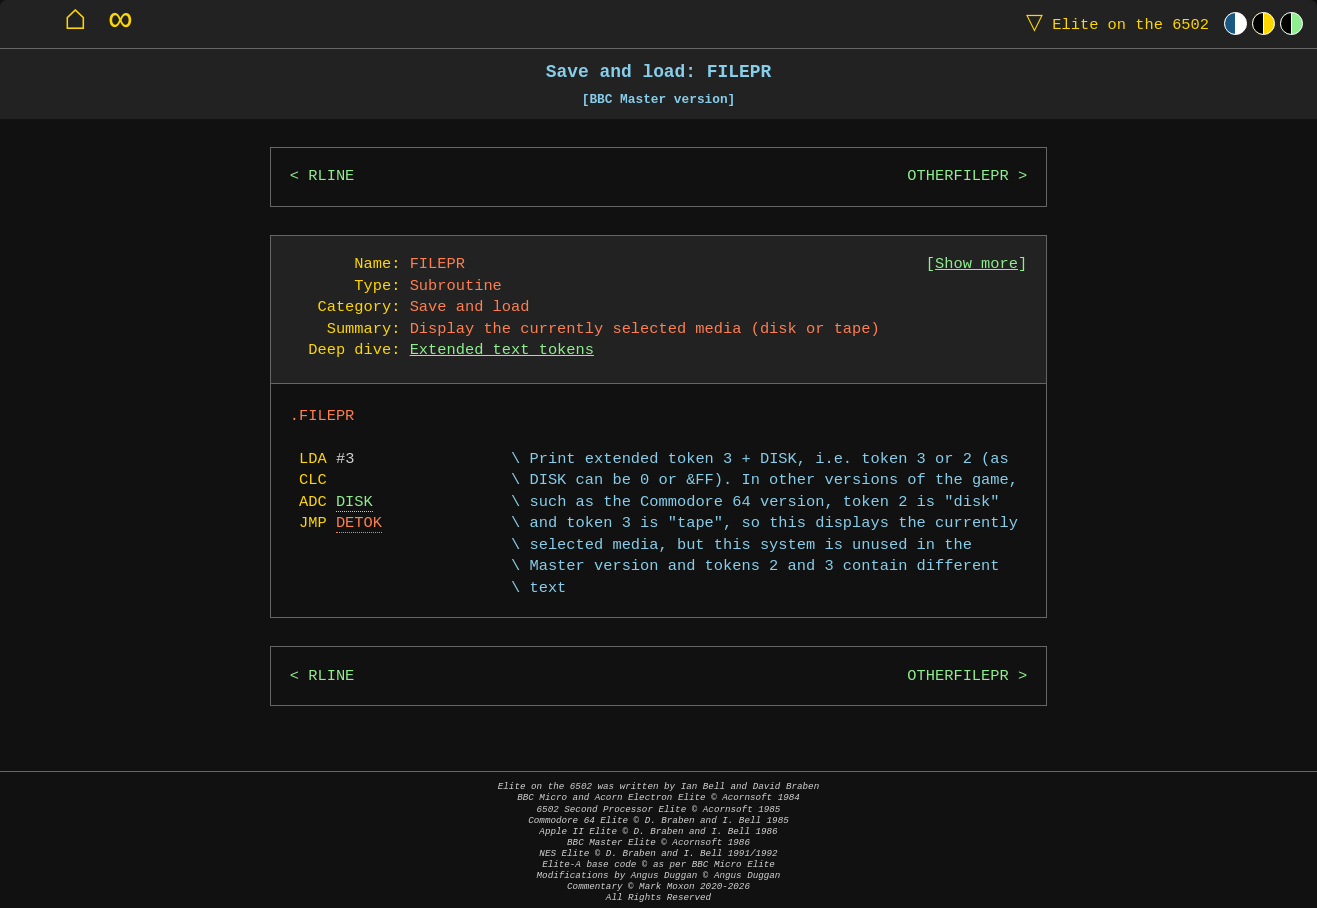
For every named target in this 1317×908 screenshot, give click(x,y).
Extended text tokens (502, 350)
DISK (354, 502)
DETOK (359, 523)
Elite (1113, 23)
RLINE (331, 176)
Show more (976, 264)
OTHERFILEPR (957, 176)
